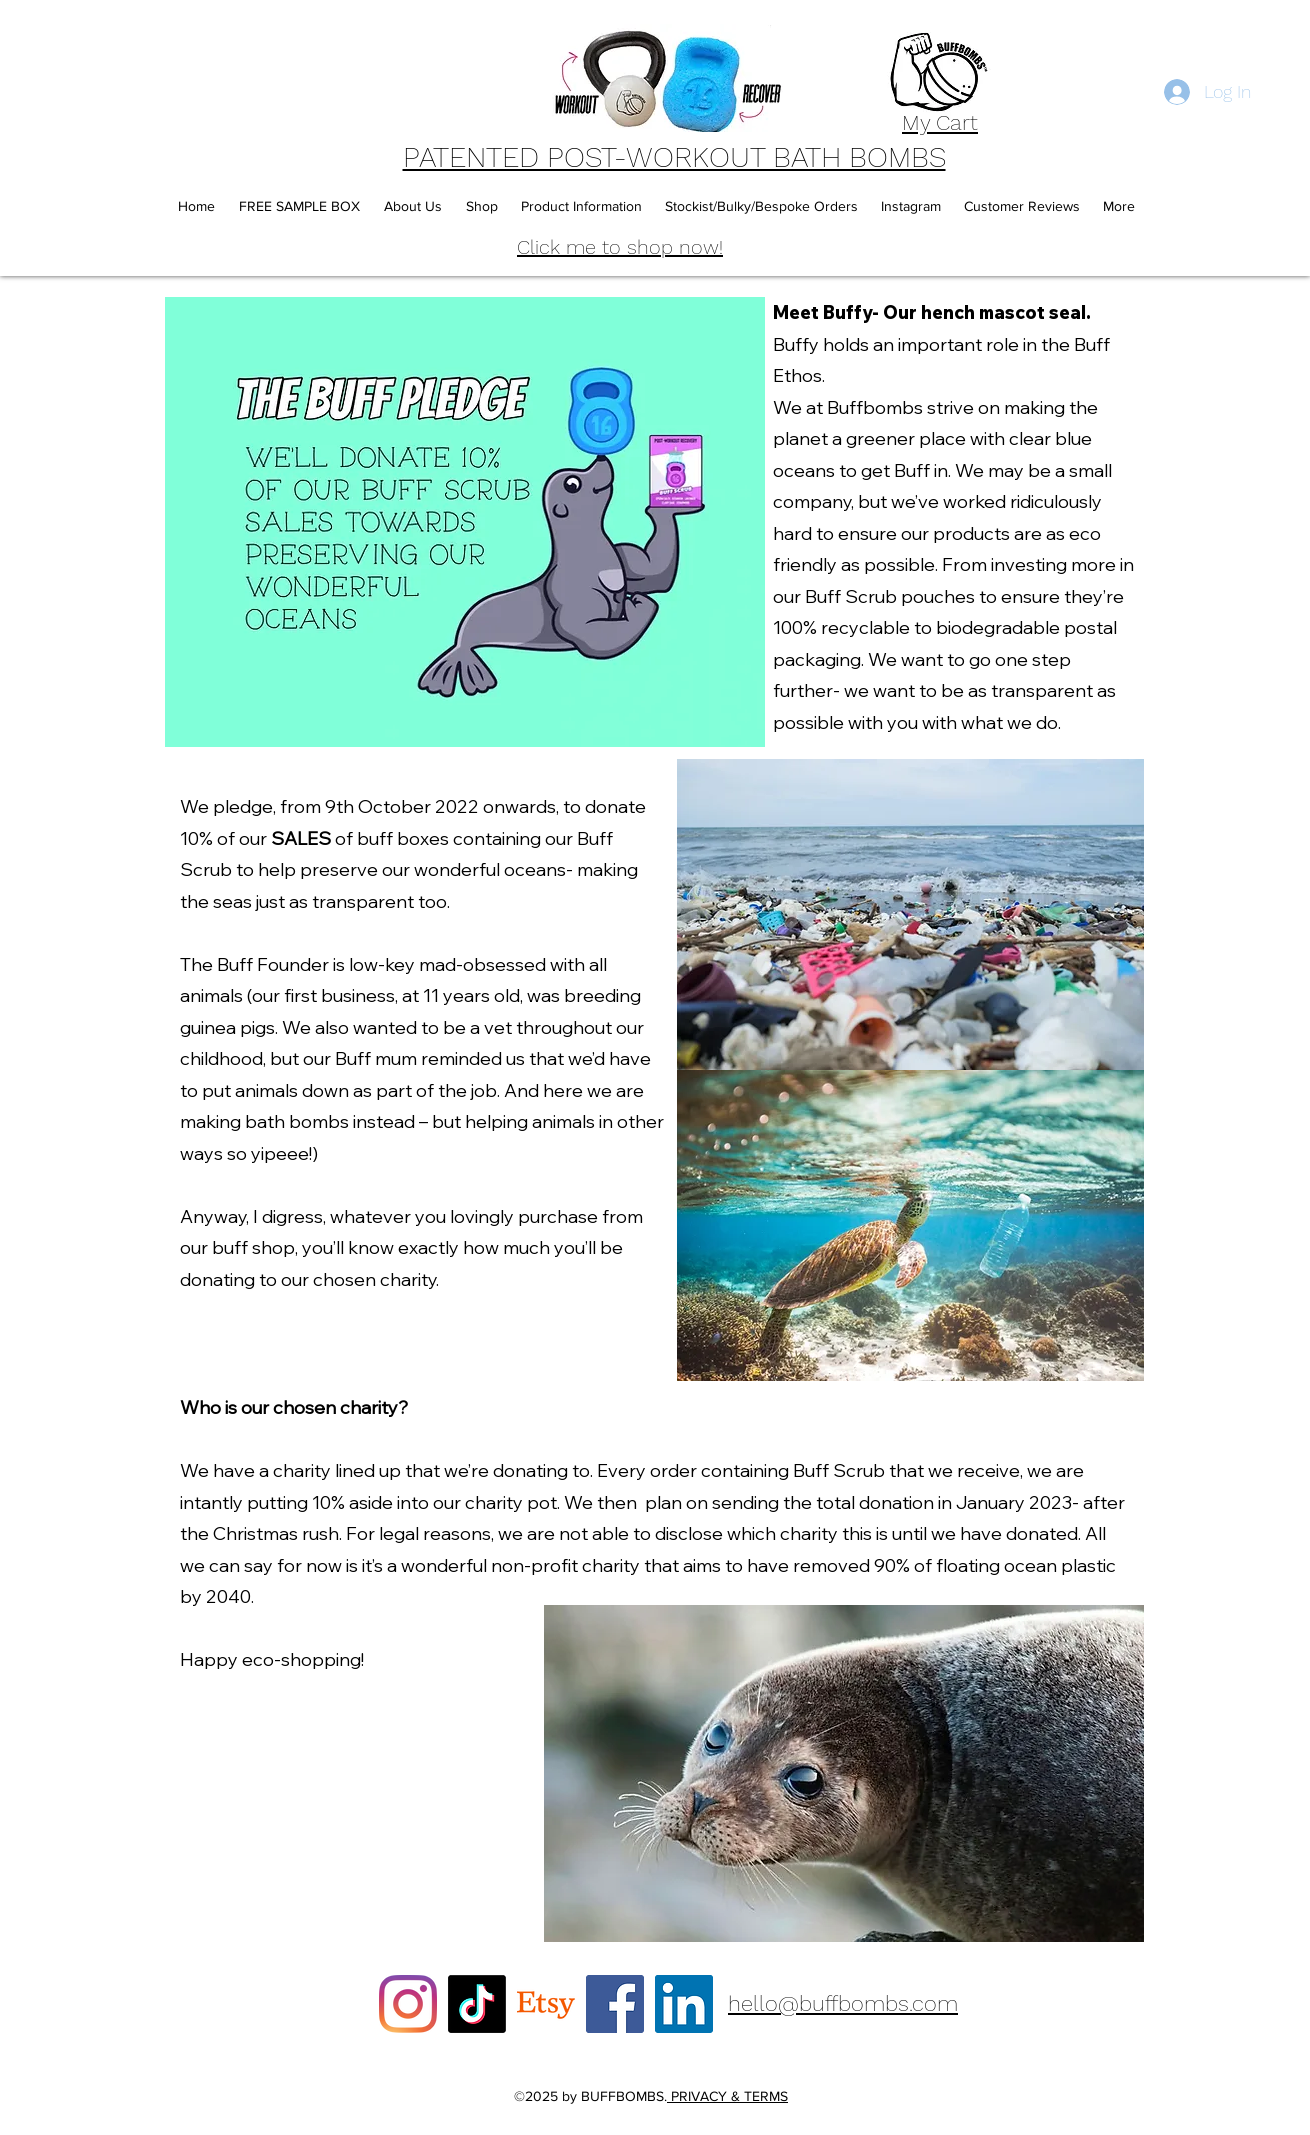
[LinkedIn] (684, 2004)
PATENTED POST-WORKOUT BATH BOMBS (674, 157)
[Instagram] (408, 2004)
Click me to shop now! (620, 247)
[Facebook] (615, 2004)
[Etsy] (546, 2004)
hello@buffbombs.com (843, 2003)
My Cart (940, 122)
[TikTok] (477, 2004)
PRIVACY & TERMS (727, 2096)
